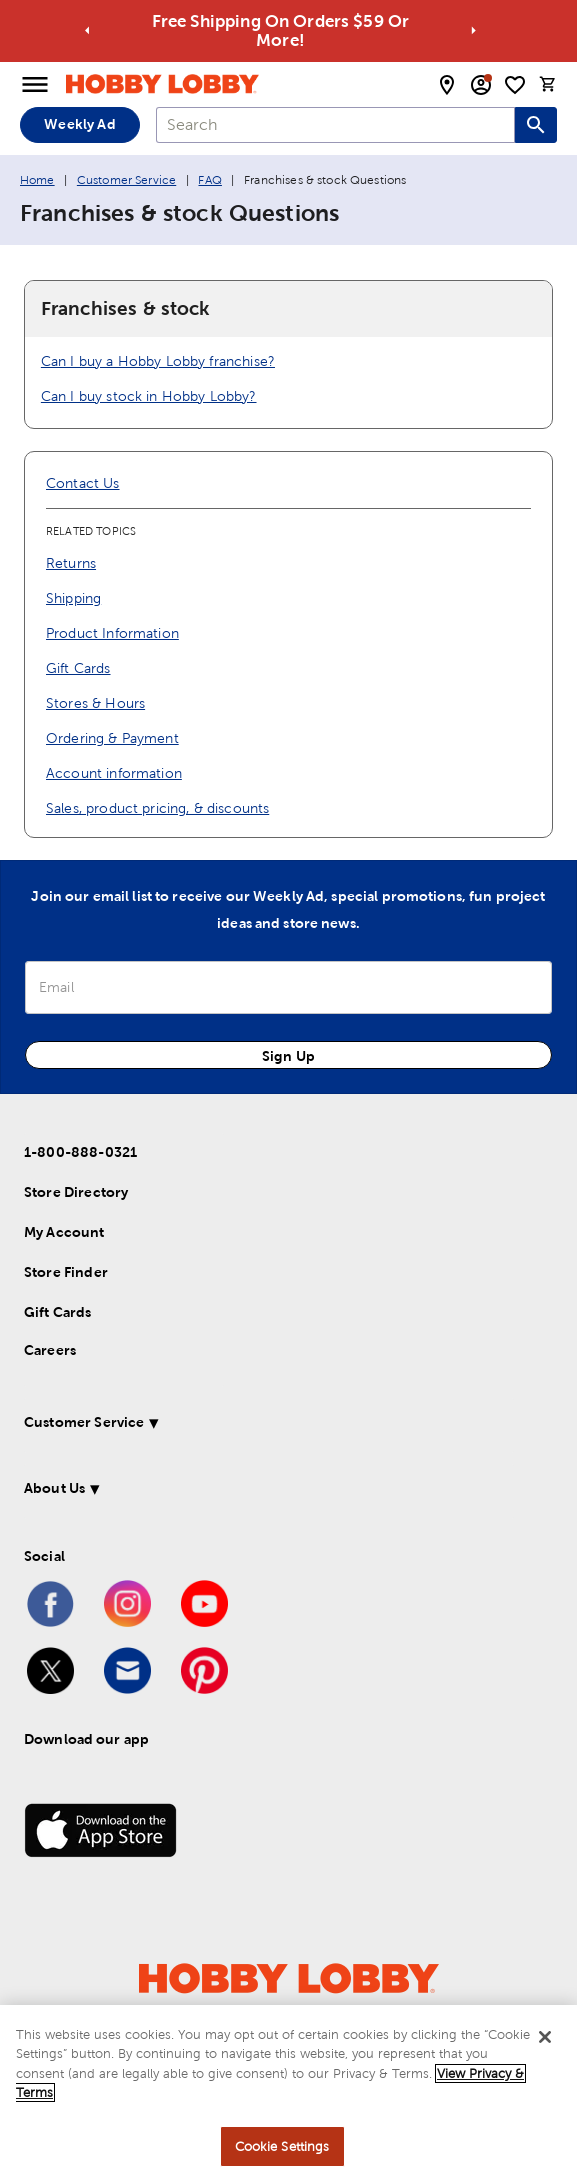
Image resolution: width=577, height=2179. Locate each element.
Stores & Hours (95, 703)
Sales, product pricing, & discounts (157, 808)
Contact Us (83, 483)
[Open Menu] (35, 85)
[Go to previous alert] (87, 31)
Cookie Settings (282, 2152)
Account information (114, 773)
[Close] (545, 2043)
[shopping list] (515, 85)
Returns (71, 563)
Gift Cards (78, 668)
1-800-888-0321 (80, 1152)
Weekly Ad (79, 124)
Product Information (112, 633)
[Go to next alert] (474, 31)
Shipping (73, 598)
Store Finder (66, 1272)
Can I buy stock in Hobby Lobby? (149, 396)
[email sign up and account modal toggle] (481, 85)
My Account (64, 1232)
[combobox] (335, 125)
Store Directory (76, 1192)
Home (37, 180)
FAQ (209, 180)
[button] (269, 1425)
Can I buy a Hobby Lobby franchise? (158, 361)
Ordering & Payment (112, 738)
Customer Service (126, 180)
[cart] (548, 84)
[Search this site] (536, 125)
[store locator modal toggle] (447, 85)
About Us (54, 1488)
